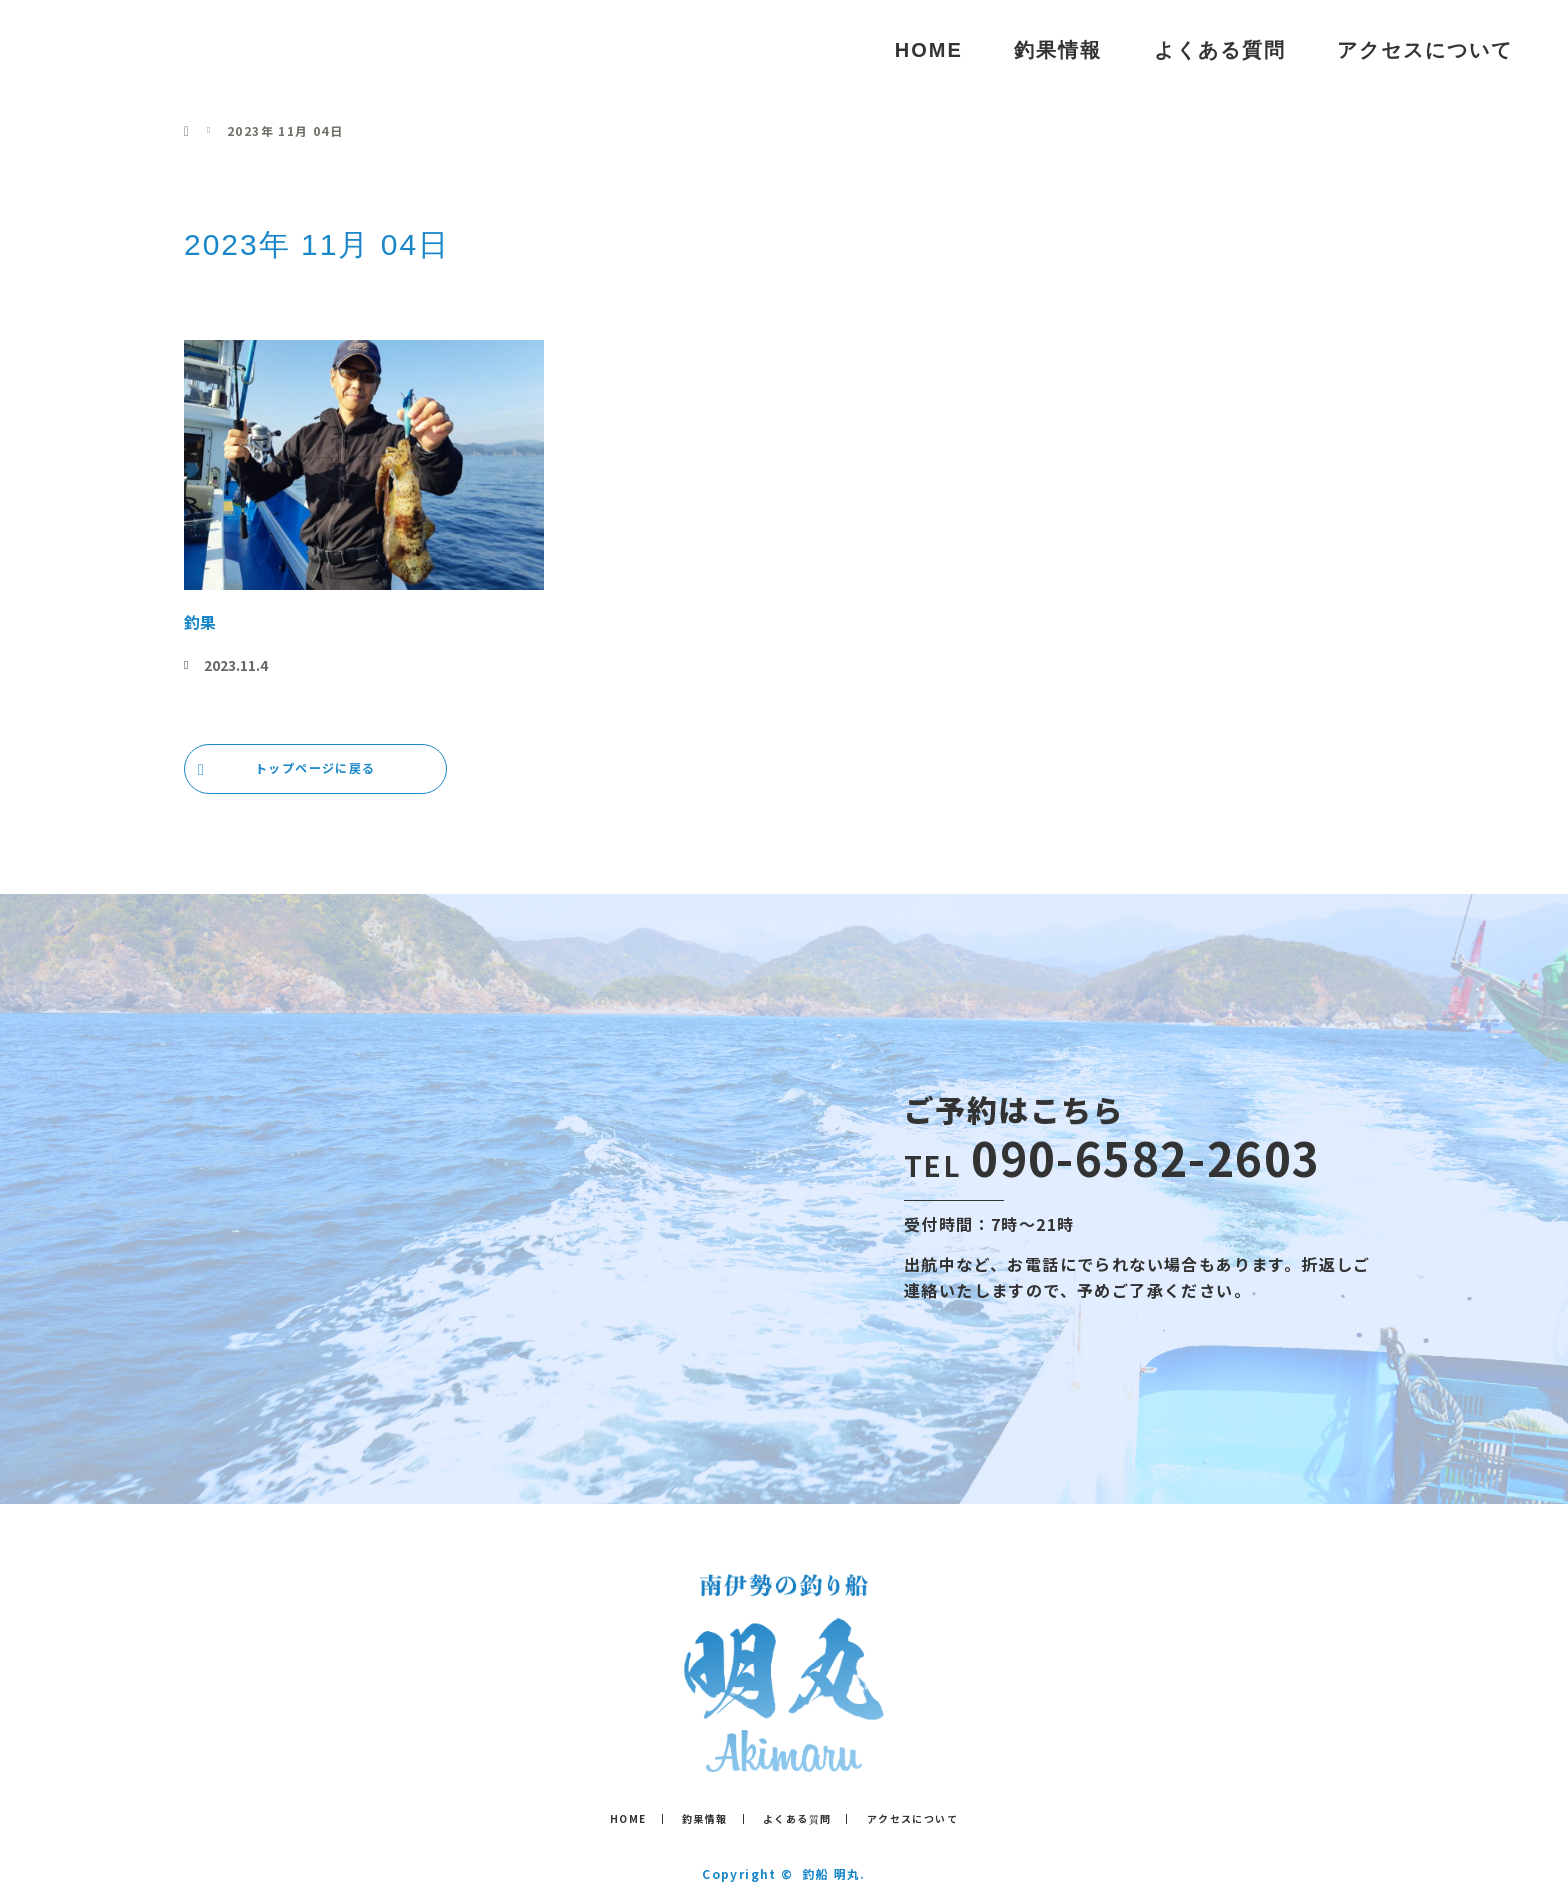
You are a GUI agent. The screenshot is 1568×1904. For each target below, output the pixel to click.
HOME (929, 50)
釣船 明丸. (833, 1873)
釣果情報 (1058, 50)
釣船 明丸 (118, 49)
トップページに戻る (315, 767)
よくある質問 (1220, 50)
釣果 (200, 622)
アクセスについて (1425, 50)
